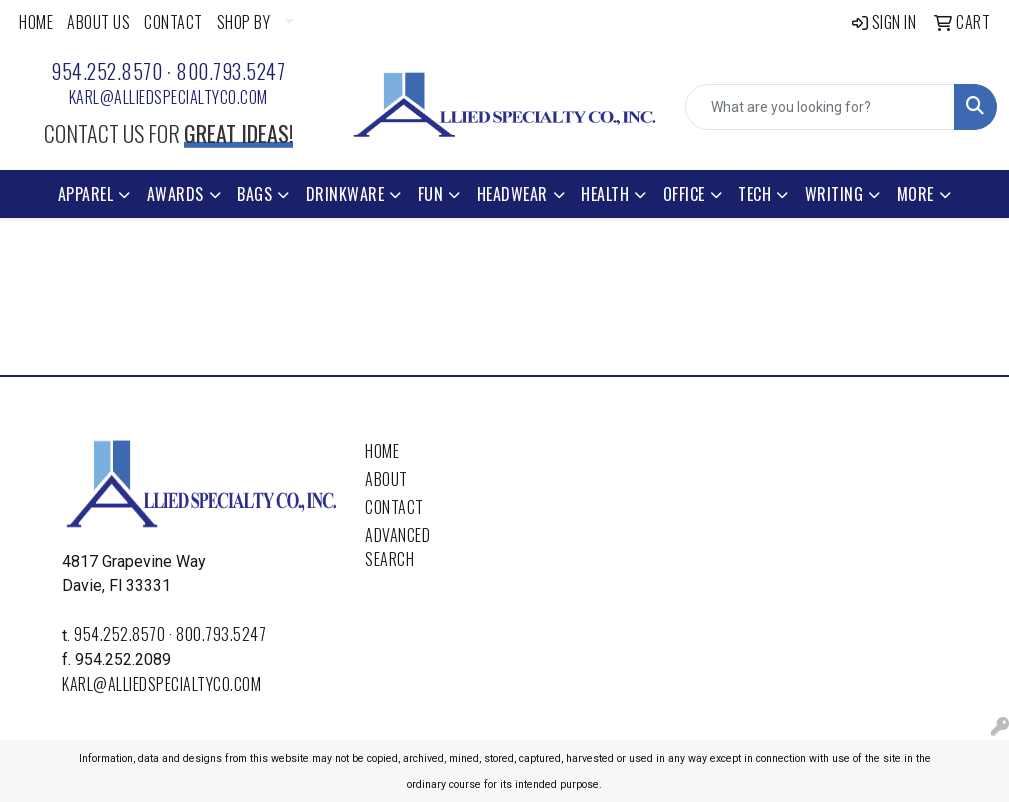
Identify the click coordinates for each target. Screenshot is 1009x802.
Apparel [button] (86, 194)
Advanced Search (397, 547)
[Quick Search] (820, 107)
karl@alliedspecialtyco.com (168, 97)
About (386, 479)
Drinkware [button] (345, 194)
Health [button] (605, 194)
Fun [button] (431, 194)
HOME (36, 22)
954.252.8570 (106, 71)
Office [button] (684, 194)
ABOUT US (98, 22)
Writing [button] (834, 194)
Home (382, 451)
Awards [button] (175, 194)
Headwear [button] (512, 194)
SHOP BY (244, 22)
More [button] (915, 194)
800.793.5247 (230, 71)
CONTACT (173, 22)
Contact (394, 507)
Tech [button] (754, 194)
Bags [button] (254, 194)
